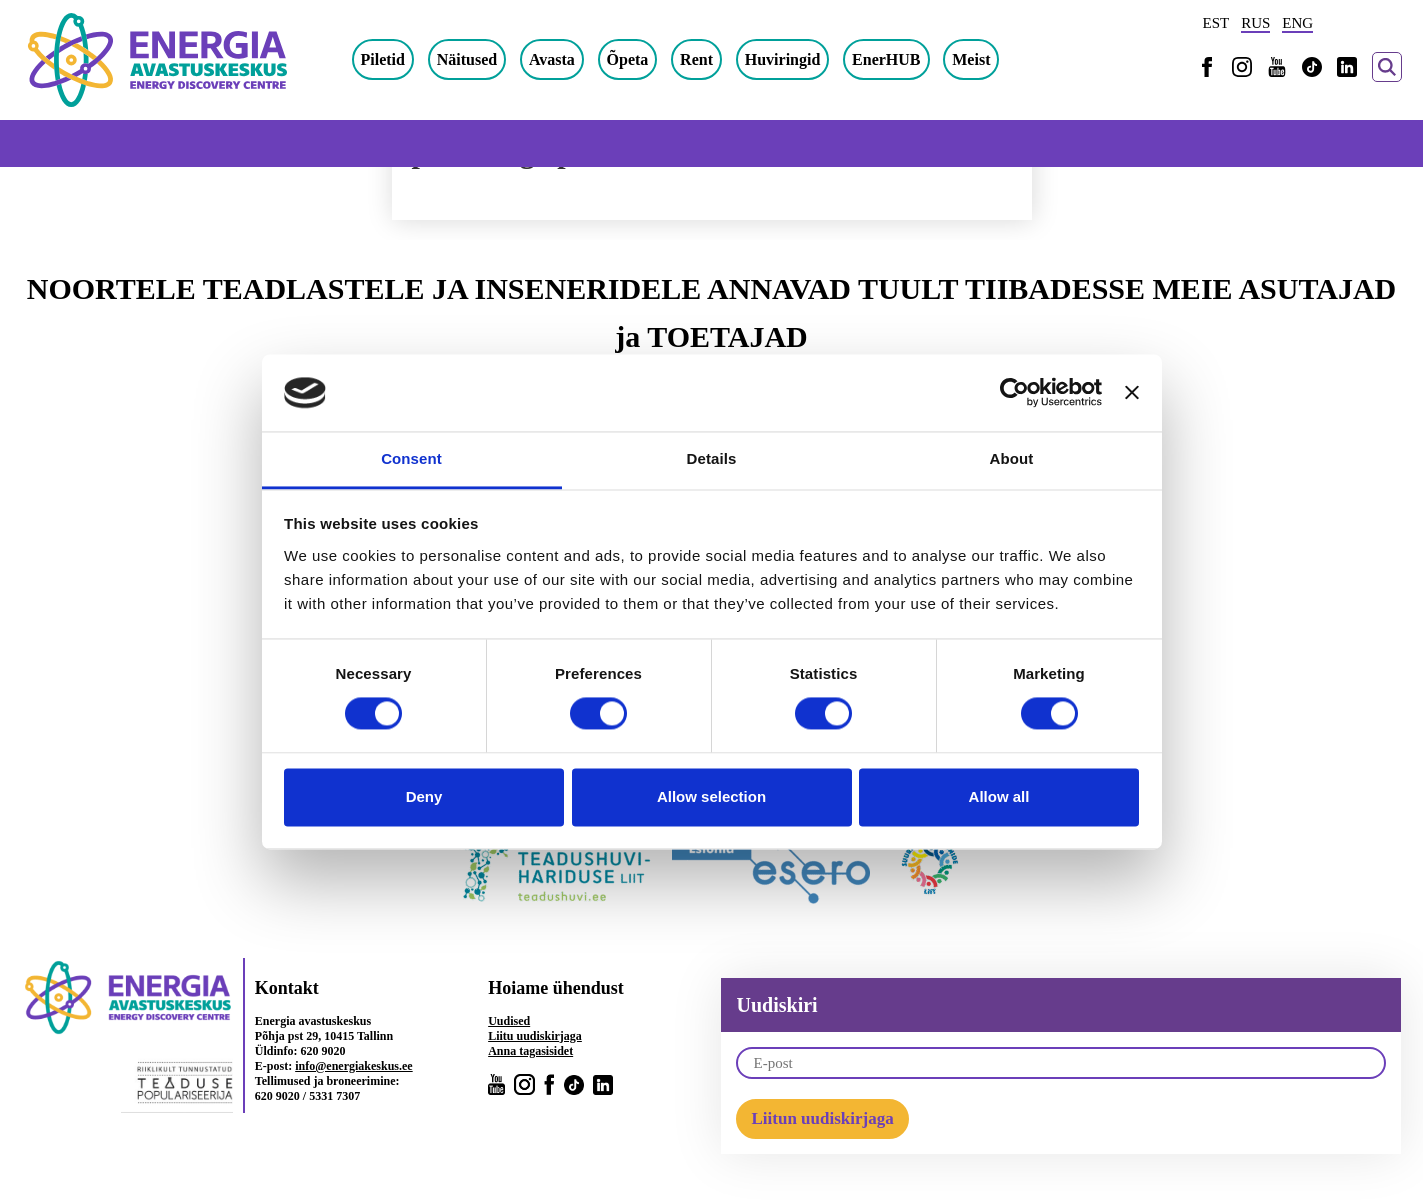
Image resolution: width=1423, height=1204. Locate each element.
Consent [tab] (411, 458)
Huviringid (783, 59)
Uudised (509, 1021)
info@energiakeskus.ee (354, 1066)
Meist (971, 59)
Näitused (467, 59)
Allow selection (711, 796)
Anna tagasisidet (530, 1051)
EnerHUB (886, 59)
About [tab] (1012, 458)
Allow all (999, 796)
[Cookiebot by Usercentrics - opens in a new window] (1014, 393)
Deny (424, 796)
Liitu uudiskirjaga (535, 1036)
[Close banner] (1132, 393)
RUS (1255, 23)
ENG (1297, 23)
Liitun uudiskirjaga (822, 1118)
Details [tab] (712, 458)
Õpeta (628, 59)
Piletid (383, 59)
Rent (696, 59)
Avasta (552, 59)
